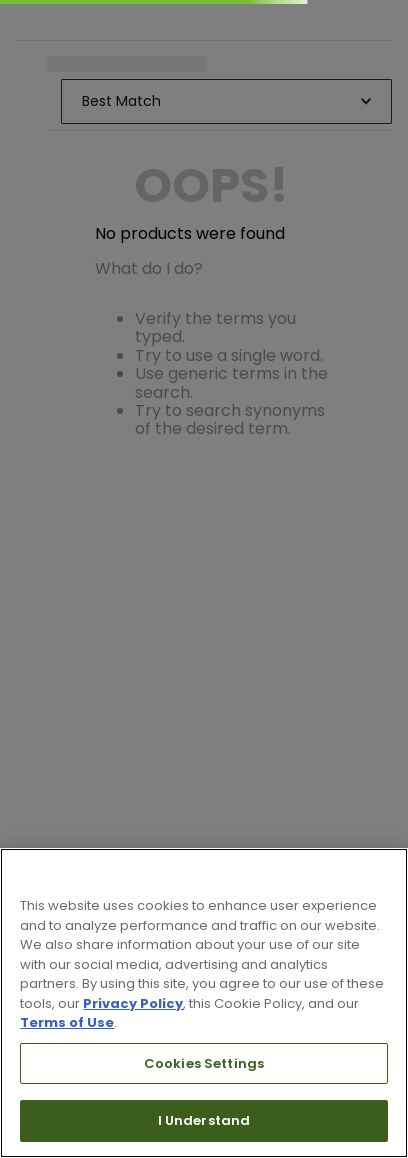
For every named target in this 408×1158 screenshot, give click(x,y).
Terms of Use (67, 1022)
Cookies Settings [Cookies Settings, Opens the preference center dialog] (204, 1063)
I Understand (204, 1120)
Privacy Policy (133, 1003)
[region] (204, 1003)
